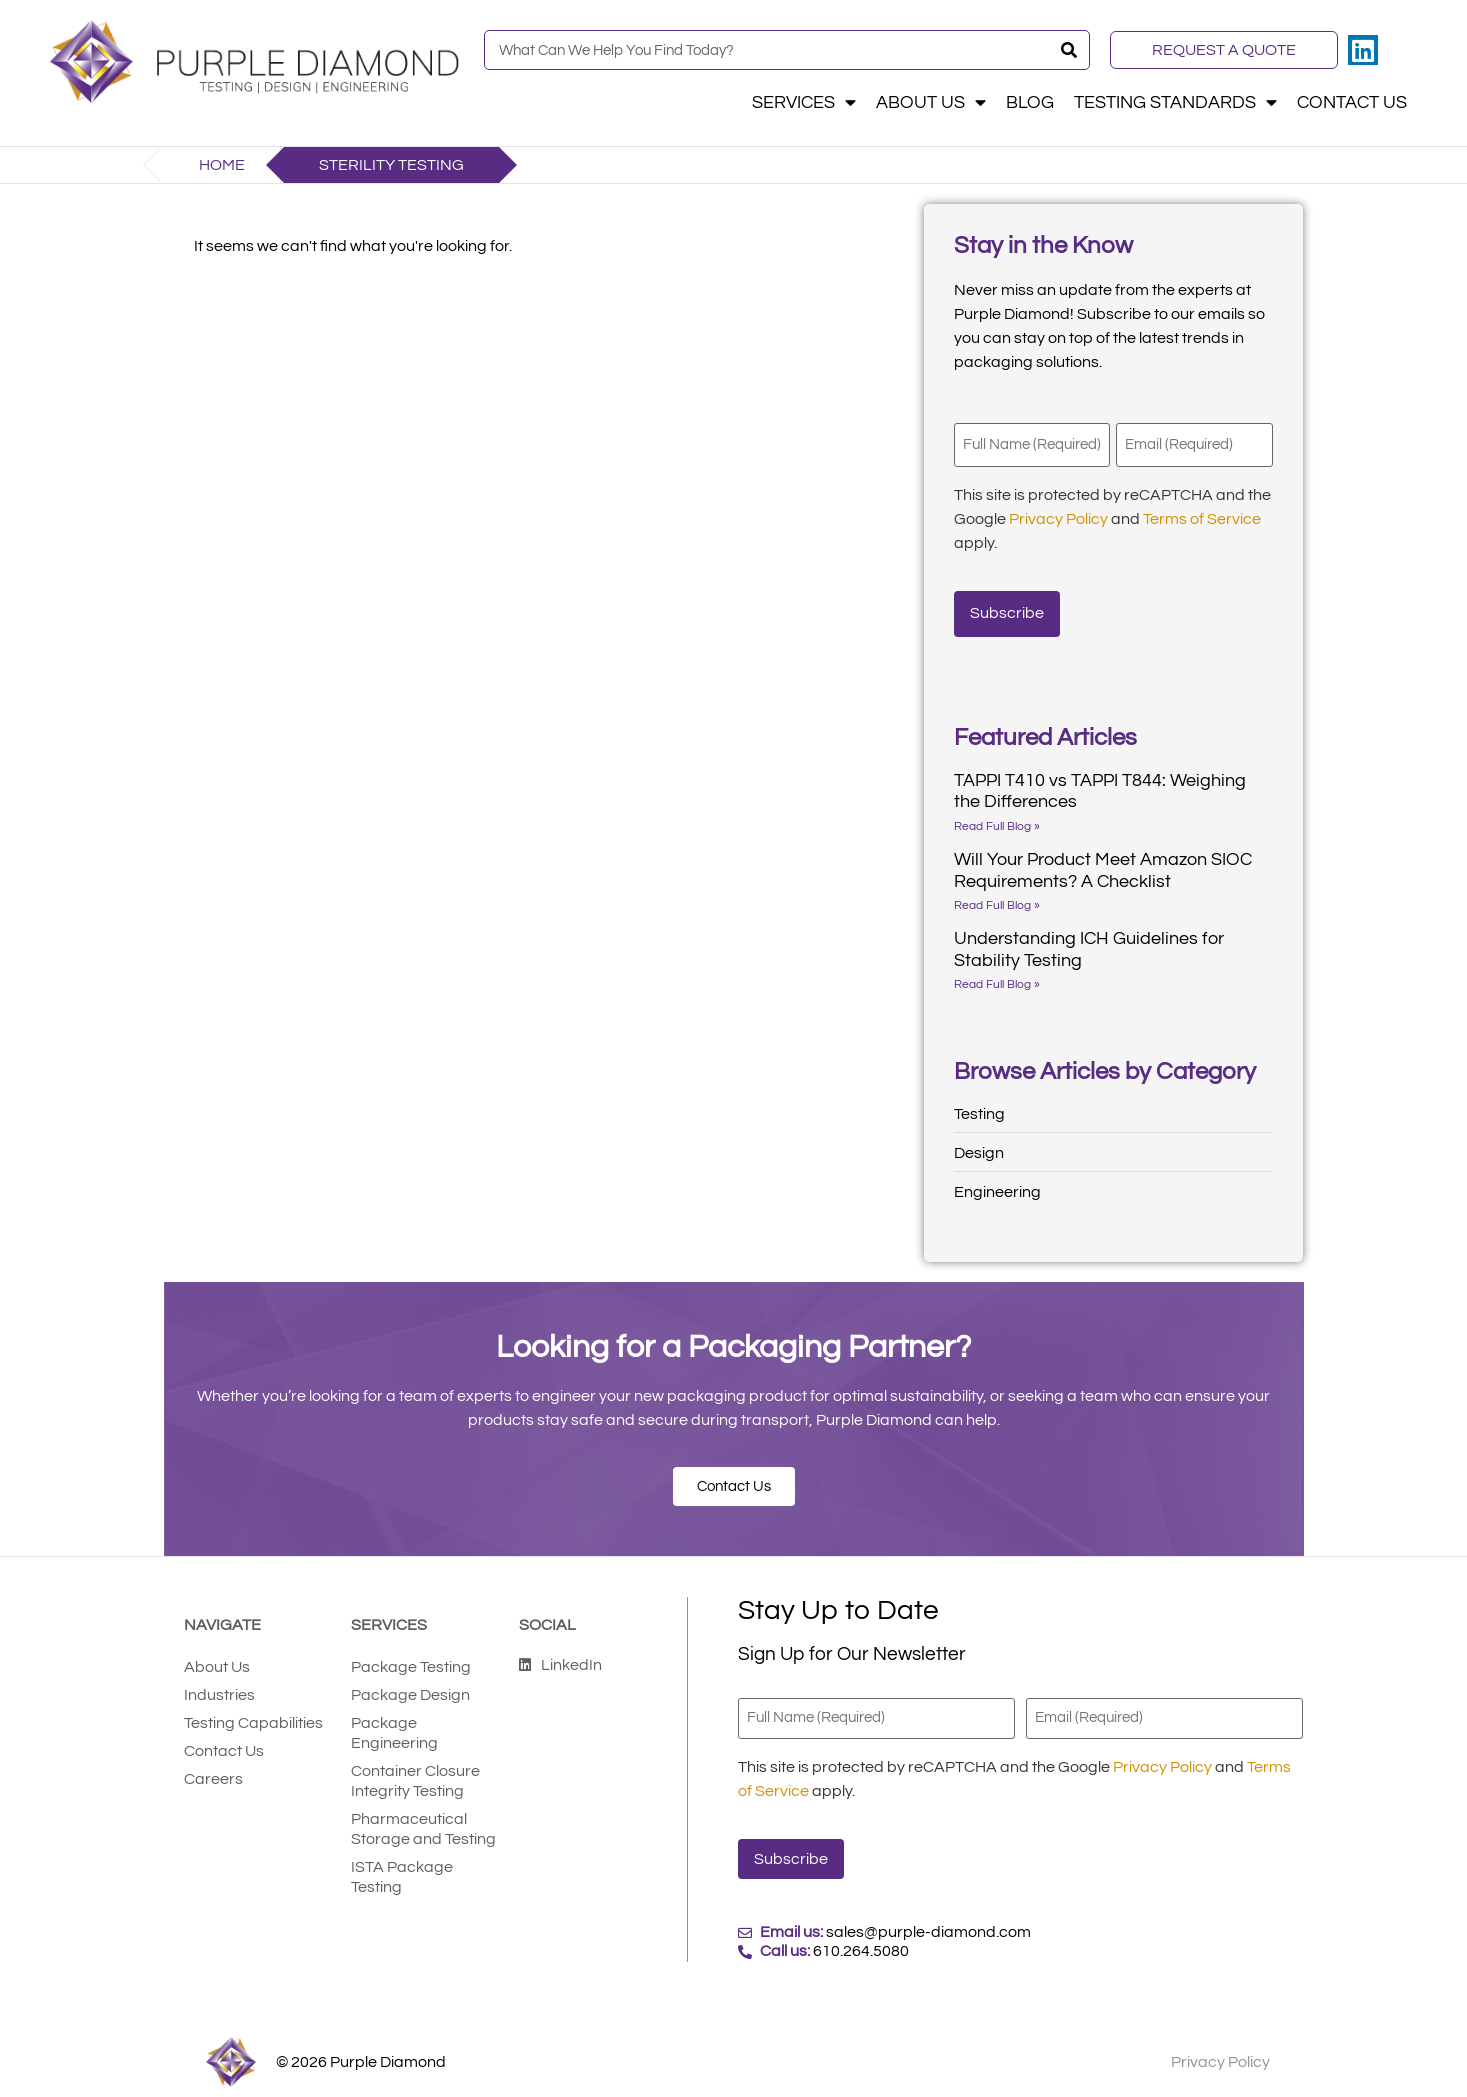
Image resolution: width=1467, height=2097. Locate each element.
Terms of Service (1202, 515)
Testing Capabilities (253, 1714)
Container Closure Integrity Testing (415, 1772)
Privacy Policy (1058, 515)
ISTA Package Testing (402, 1868)
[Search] (1069, 50)
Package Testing (411, 1658)
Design (979, 1144)
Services (804, 103)
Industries (219, 1686)
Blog (1030, 103)
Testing (979, 1105)
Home (222, 165)
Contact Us (1352, 103)
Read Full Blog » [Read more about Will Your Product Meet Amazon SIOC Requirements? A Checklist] (997, 896)
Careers (213, 1770)
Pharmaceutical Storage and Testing (423, 1820)
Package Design (410, 1686)
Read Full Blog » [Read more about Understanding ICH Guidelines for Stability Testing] (997, 975)
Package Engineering (394, 1724)
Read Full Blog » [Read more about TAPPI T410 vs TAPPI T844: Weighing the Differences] (997, 817)
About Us (931, 103)
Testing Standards (1175, 103)
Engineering (997, 1183)
